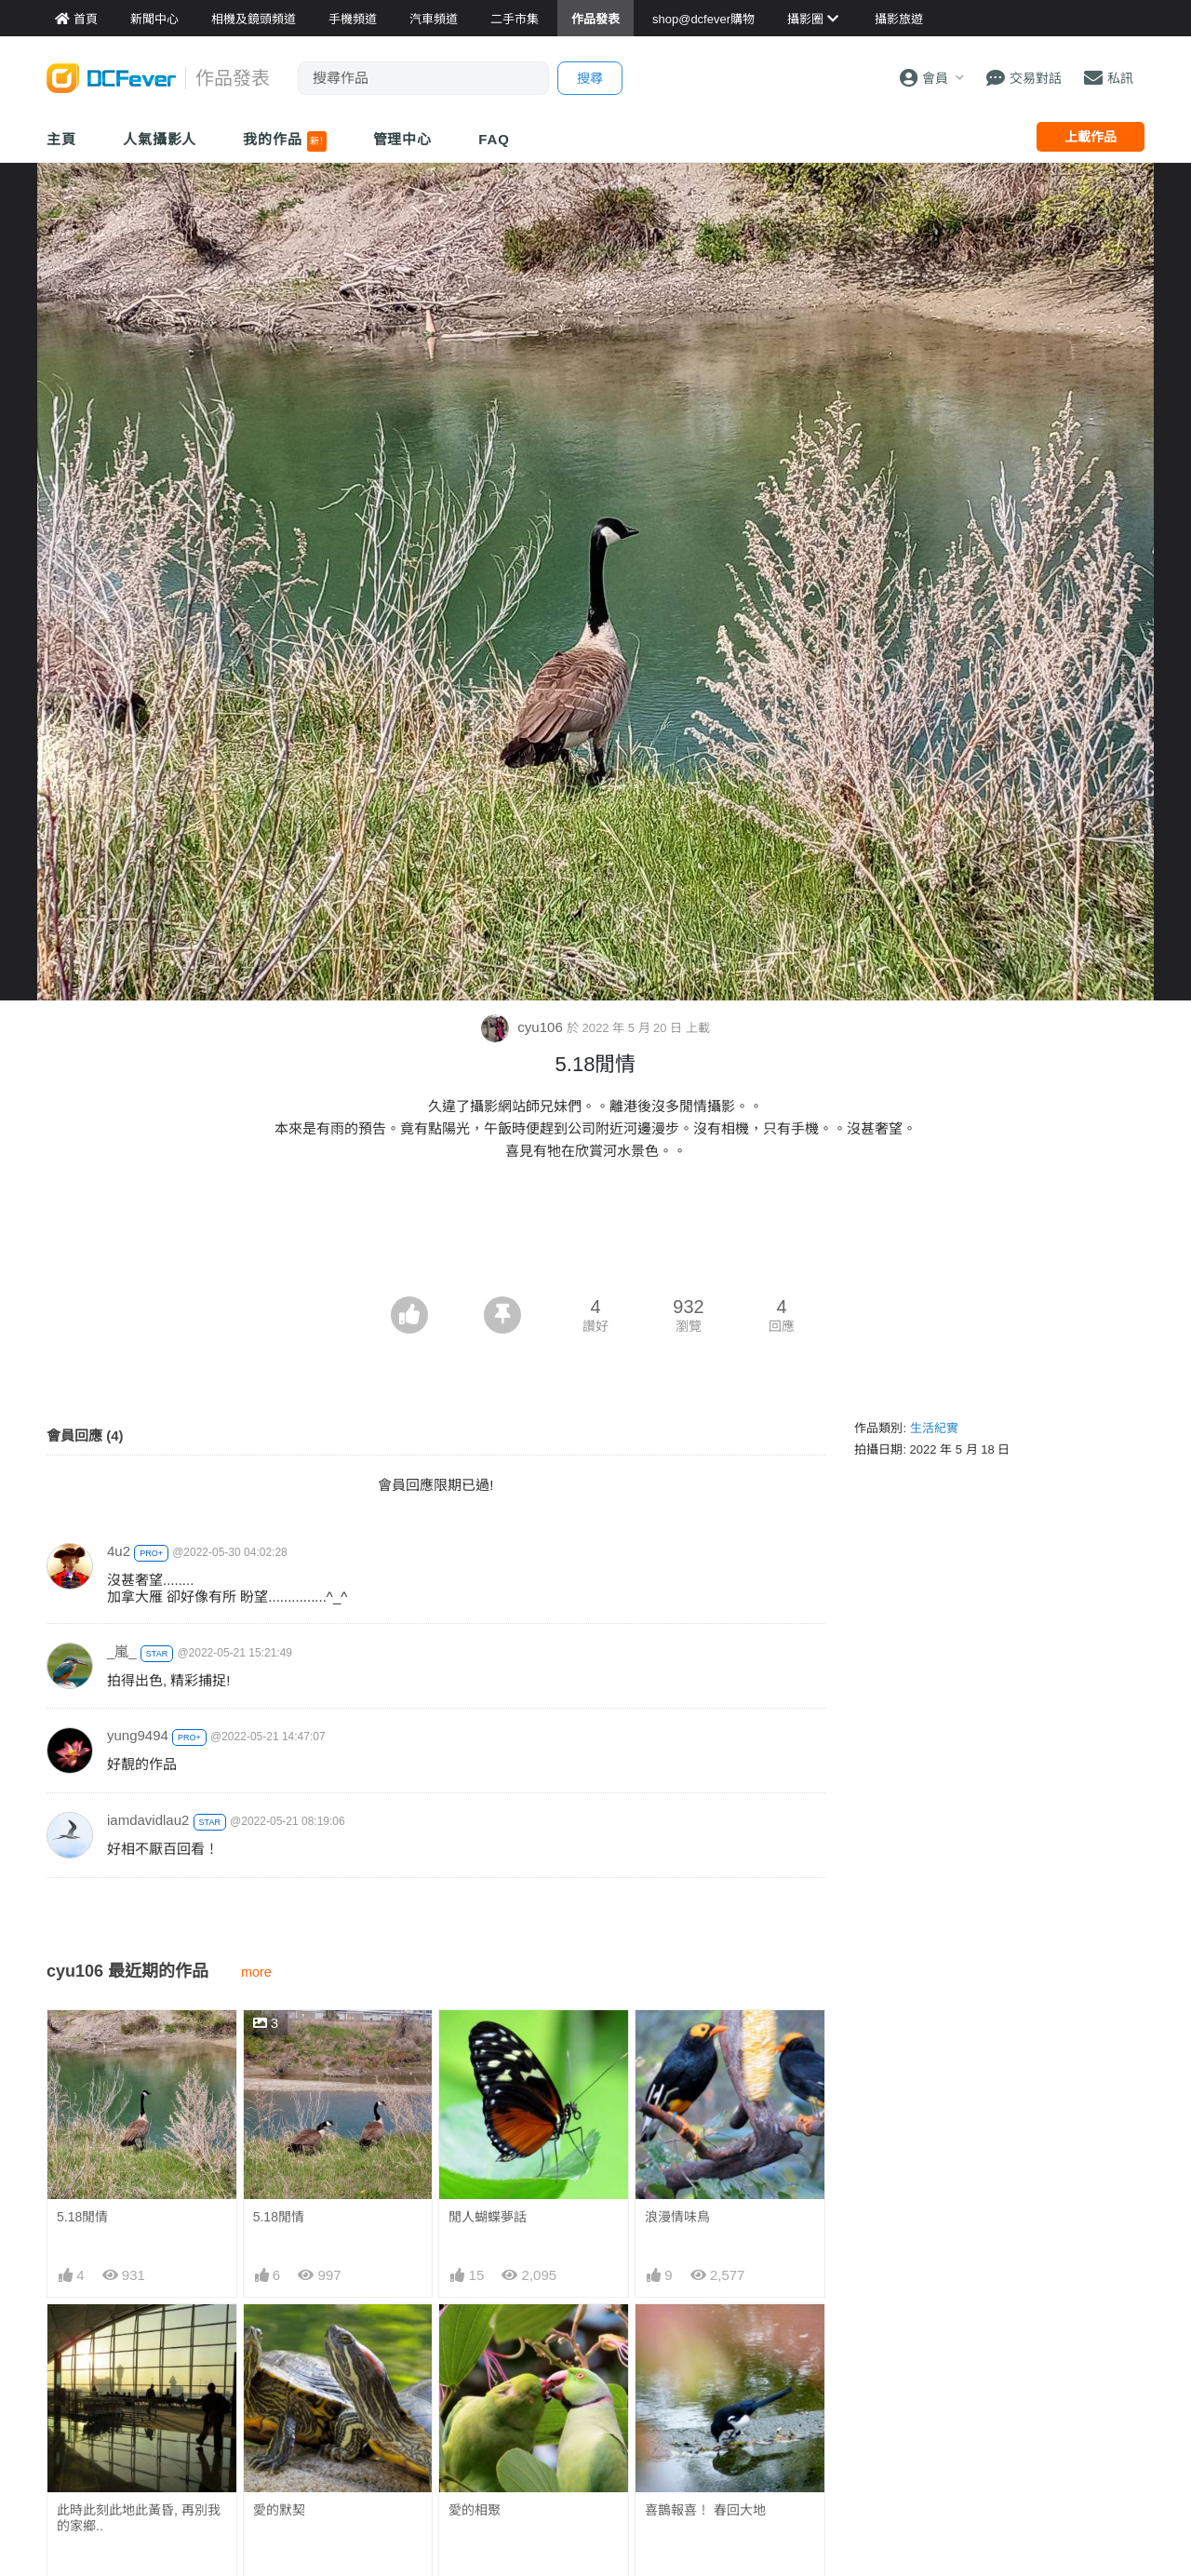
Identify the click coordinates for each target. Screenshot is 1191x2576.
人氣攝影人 (160, 139)
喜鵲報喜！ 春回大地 (705, 2509)
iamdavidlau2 (148, 1820)
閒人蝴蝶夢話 (487, 2216)
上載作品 (1090, 136)
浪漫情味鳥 (677, 2216)
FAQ (494, 139)
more (256, 1972)
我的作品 (284, 141)
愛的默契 (279, 2509)
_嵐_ (122, 1651)
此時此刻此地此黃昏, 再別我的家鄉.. (139, 2517)
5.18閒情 (82, 2216)
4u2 (118, 1551)
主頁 (61, 139)
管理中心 (403, 139)
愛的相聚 (474, 2509)
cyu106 (524, 1027)
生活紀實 (934, 1428)
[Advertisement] (595, 1245)
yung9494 (137, 1735)
